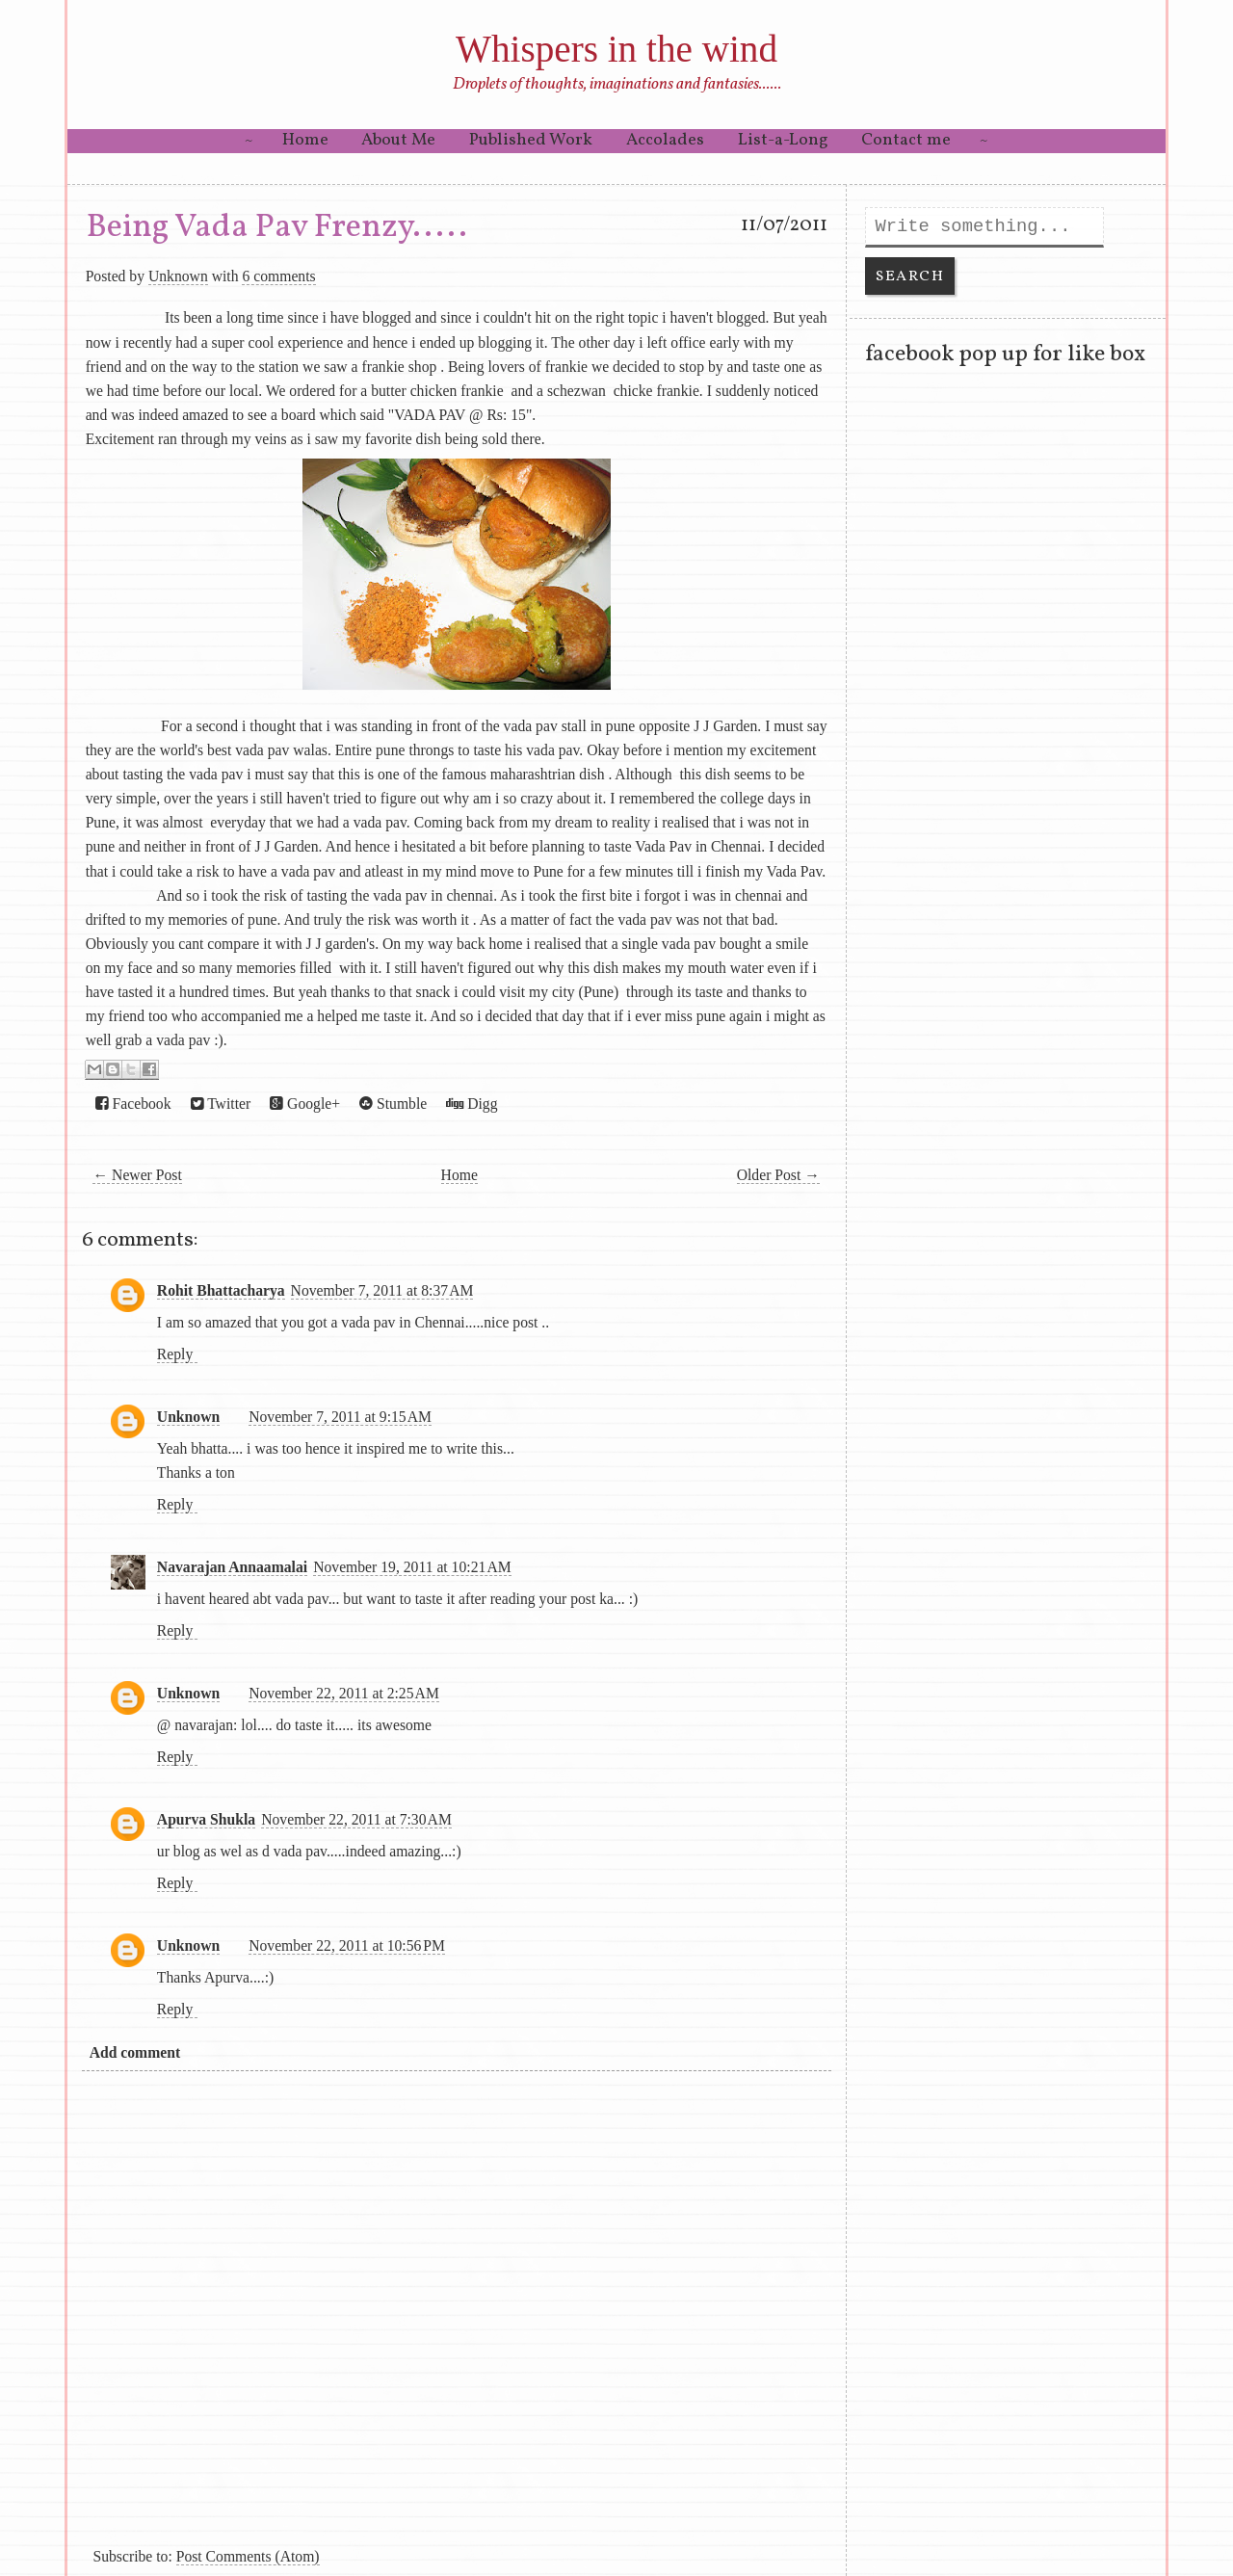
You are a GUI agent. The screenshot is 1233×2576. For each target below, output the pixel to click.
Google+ (305, 1104)
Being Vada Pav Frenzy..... (276, 227)
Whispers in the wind (616, 48)
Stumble (393, 1104)
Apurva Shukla (206, 1819)
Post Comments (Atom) (248, 2556)
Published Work (530, 140)
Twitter (221, 1104)
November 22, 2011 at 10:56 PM (347, 1945)
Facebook (133, 1104)
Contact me (906, 140)
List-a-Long (783, 140)
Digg (471, 1104)
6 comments (278, 276)
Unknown (178, 276)
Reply (175, 1354)
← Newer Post (136, 1175)
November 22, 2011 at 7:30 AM (356, 1819)
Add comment (135, 2052)
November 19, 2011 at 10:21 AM (412, 1567)
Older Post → (778, 1175)
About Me (398, 140)
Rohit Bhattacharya (221, 1290)
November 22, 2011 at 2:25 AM (344, 1693)
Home (305, 140)
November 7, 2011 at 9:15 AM (340, 1416)
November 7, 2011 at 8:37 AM (382, 1290)
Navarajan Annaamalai (232, 1567)
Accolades (665, 140)
